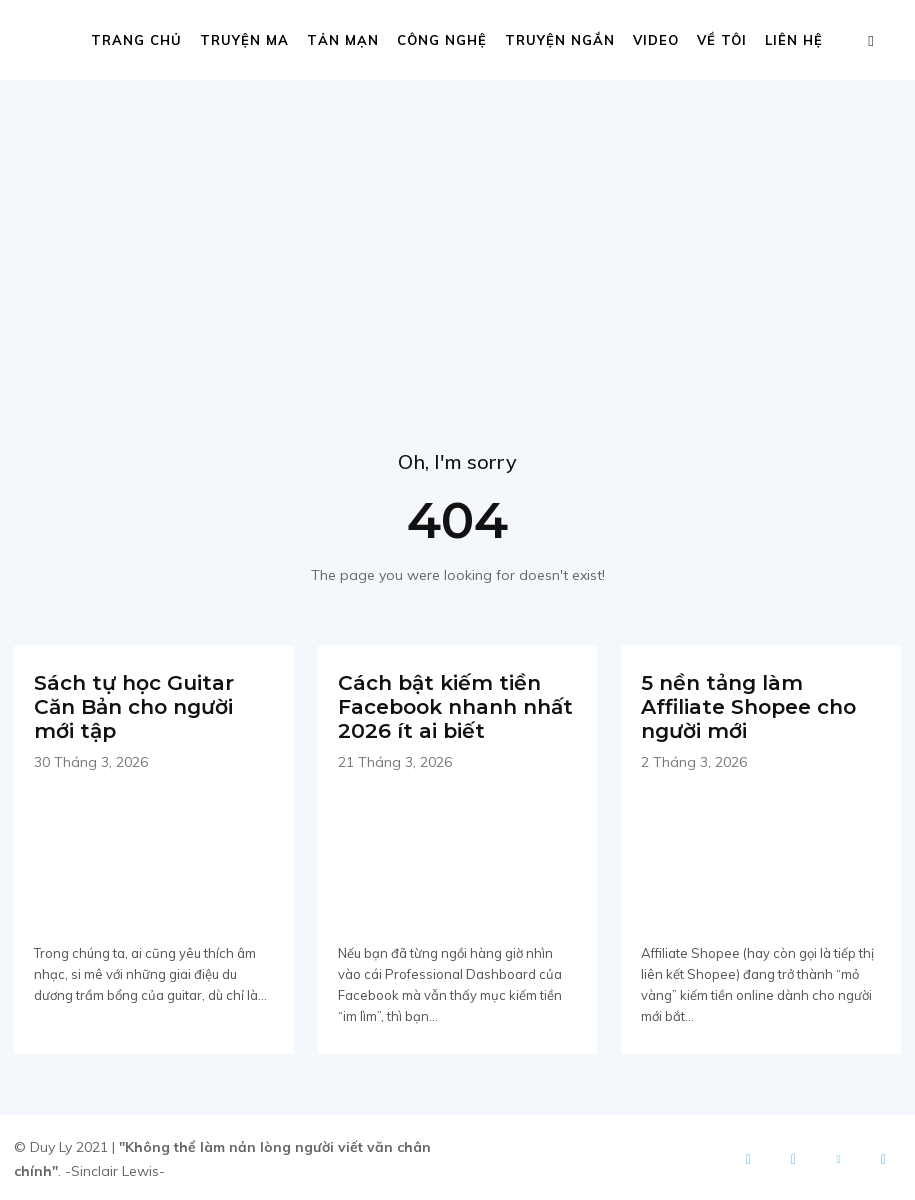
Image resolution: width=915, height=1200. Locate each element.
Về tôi (722, 40)
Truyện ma (244, 40)
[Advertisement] (457, 230)
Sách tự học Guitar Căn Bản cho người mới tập (134, 705)
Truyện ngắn (560, 40)
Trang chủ (136, 40)
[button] (871, 40)
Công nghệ (442, 40)
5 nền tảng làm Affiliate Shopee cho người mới (748, 705)
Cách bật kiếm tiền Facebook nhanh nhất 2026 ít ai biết (455, 705)
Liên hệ (794, 40)
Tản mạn (343, 40)
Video (656, 40)
